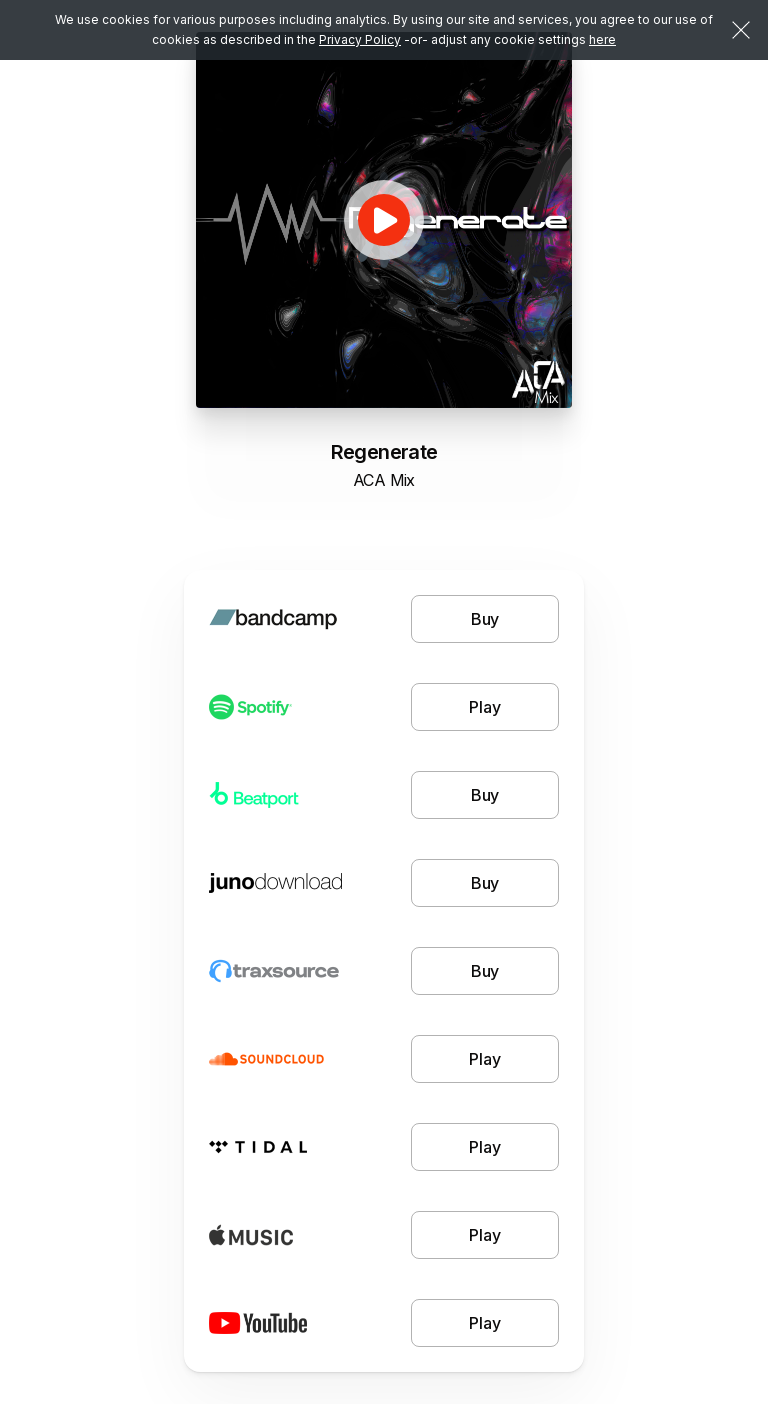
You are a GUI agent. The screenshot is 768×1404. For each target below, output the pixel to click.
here (602, 39)
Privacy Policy (360, 39)
